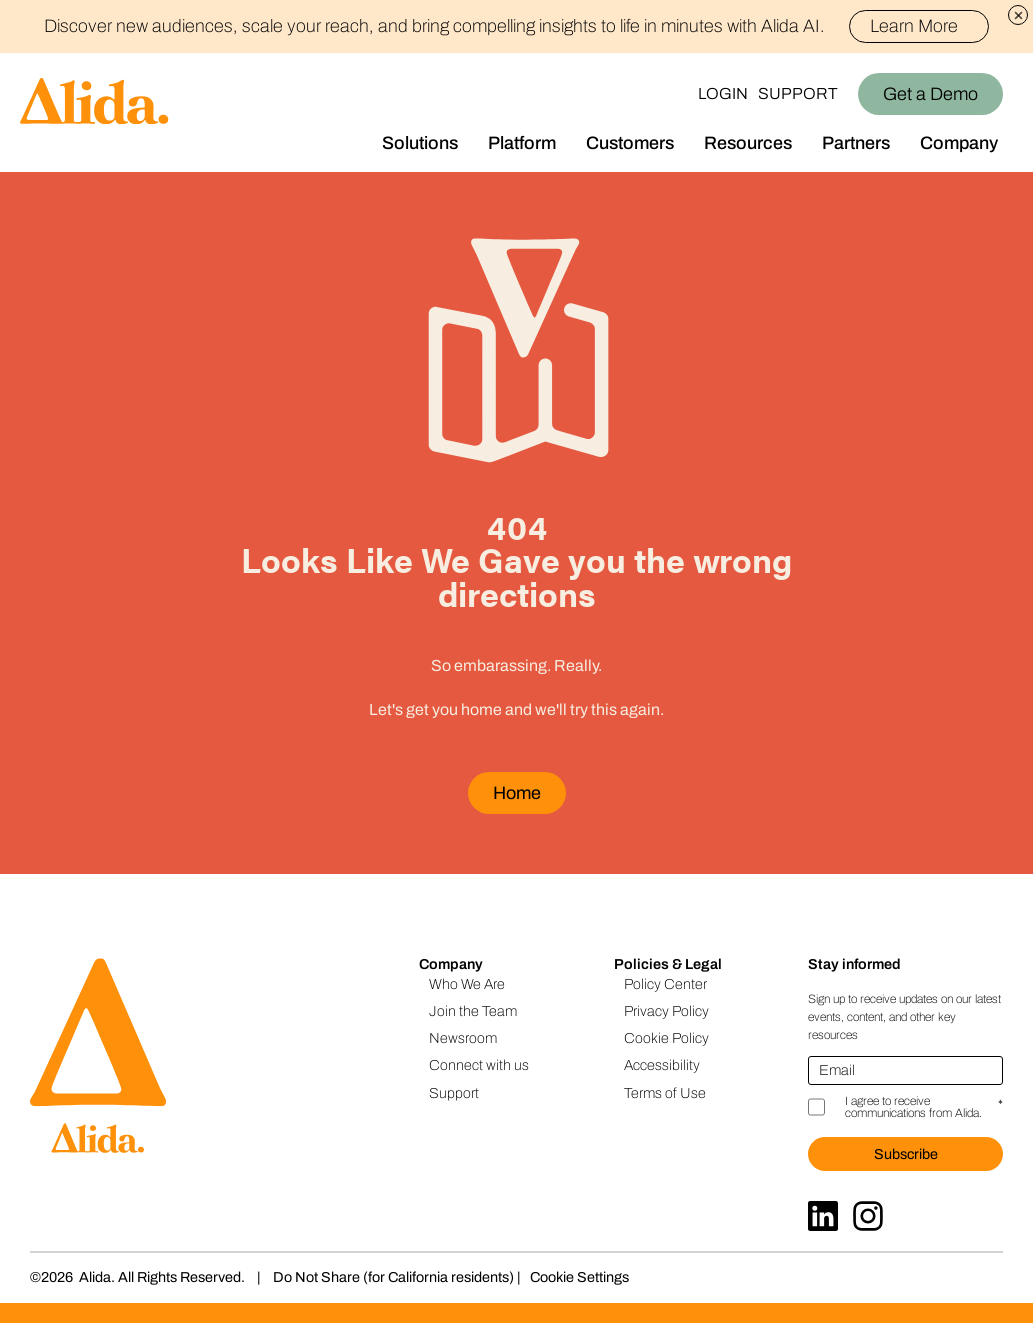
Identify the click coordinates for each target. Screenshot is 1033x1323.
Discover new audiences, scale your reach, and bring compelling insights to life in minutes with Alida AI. (516, 26)
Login (723, 93)
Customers (630, 143)
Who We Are (467, 984)
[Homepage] (85, 112)
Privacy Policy (666, 1011)
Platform (522, 143)
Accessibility (662, 1065)
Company (959, 143)
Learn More (922, 26)
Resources (748, 143)
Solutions (420, 143)
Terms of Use (665, 1093)
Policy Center (665, 984)
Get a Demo (930, 94)
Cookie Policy (666, 1038)
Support (798, 93)
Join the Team (473, 1011)
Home (517, 793)
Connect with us (479, 1065)
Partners (856, 143)
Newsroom (463, 1038)
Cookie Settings (579, 1277)
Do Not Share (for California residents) (393, 1277)
